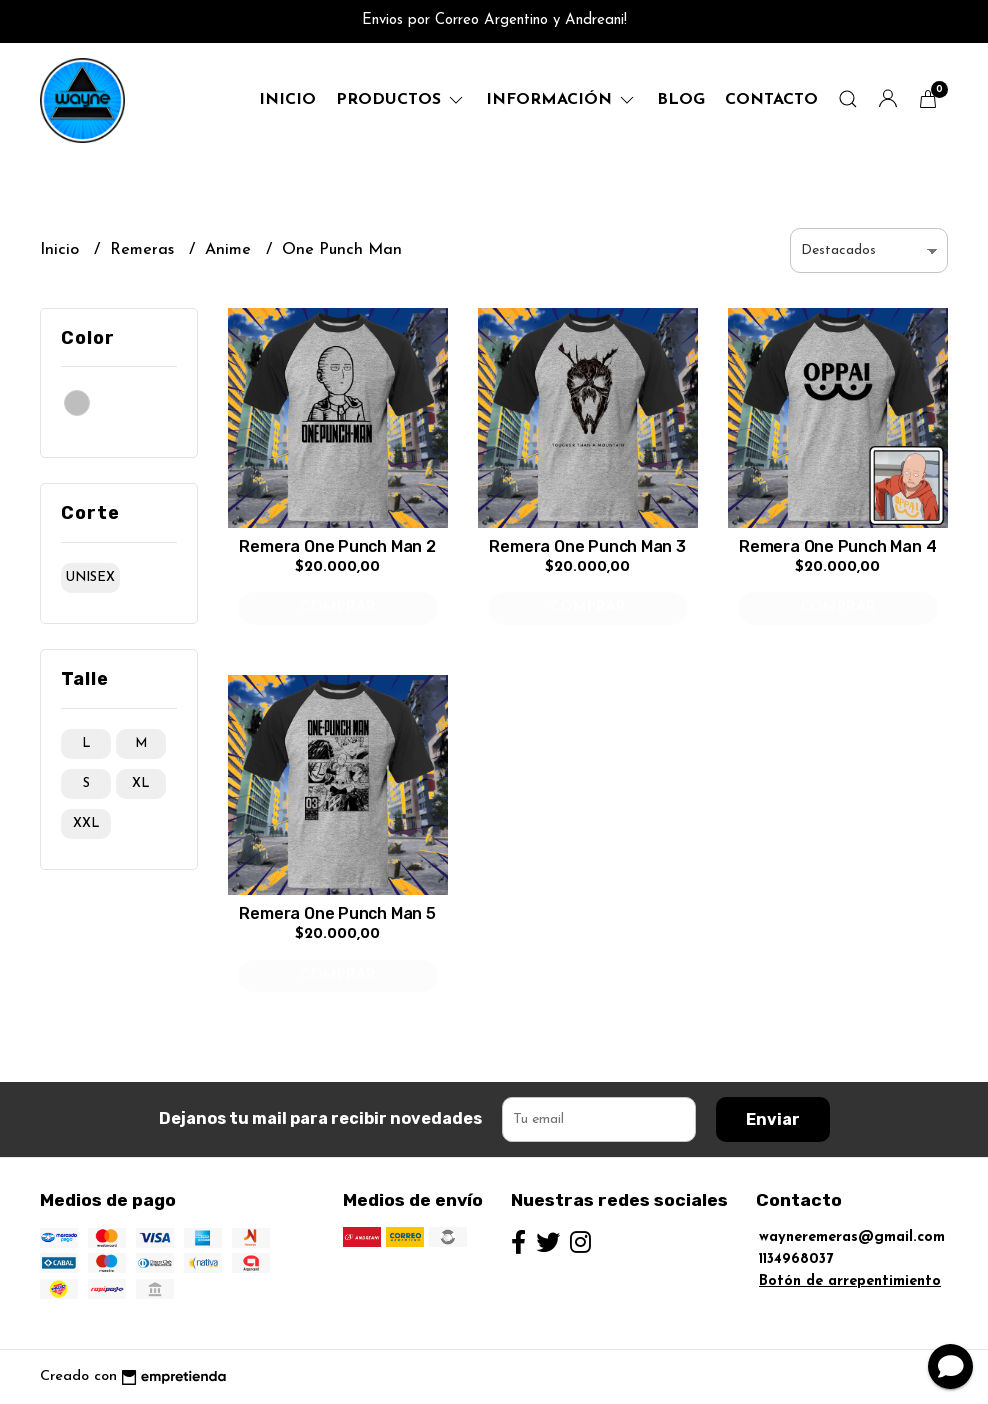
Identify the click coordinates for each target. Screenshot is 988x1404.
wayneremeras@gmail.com (852, 1237)
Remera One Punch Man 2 (337, 546)
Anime (230, 250)
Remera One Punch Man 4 (837, 546)
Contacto (771, 100)
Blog (681, 100)
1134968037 (796, 1259)
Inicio (287, 100)
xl (141, 783)
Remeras (144, 250)
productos (401, 100)
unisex (90, 577)
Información (561, 100)
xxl (86, 823)
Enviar (773, 1119)
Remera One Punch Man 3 (587, 546)
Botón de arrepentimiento (850, 1281)
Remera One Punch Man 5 (337, 913)
